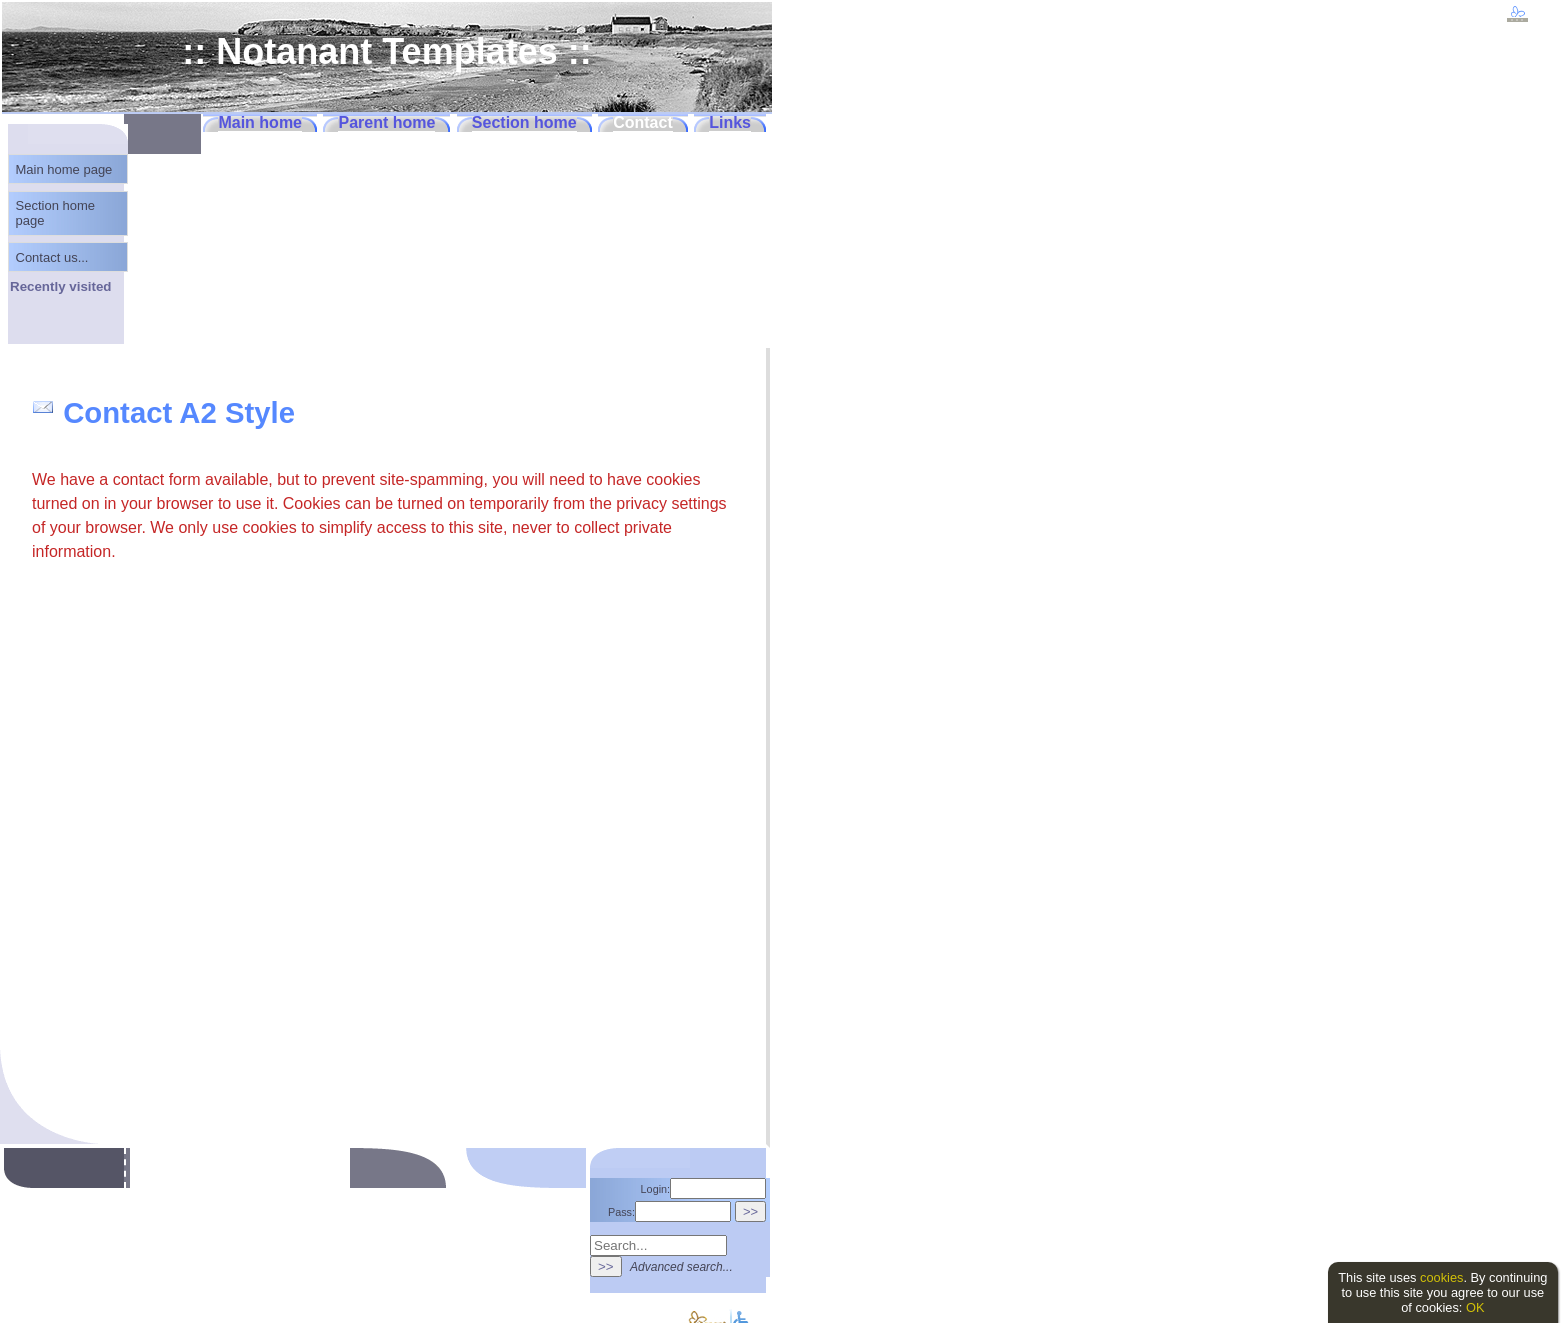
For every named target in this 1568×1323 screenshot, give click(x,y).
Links (730, 122)
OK (1475, 1307)
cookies (1441, 1277)
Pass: (669, 1212)
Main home (260, 122)
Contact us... (52, 257)
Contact (643, 122)
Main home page (64, 169)
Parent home (386, 122)
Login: (704, 1189)
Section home (524, 122)
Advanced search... (681, 1267)
